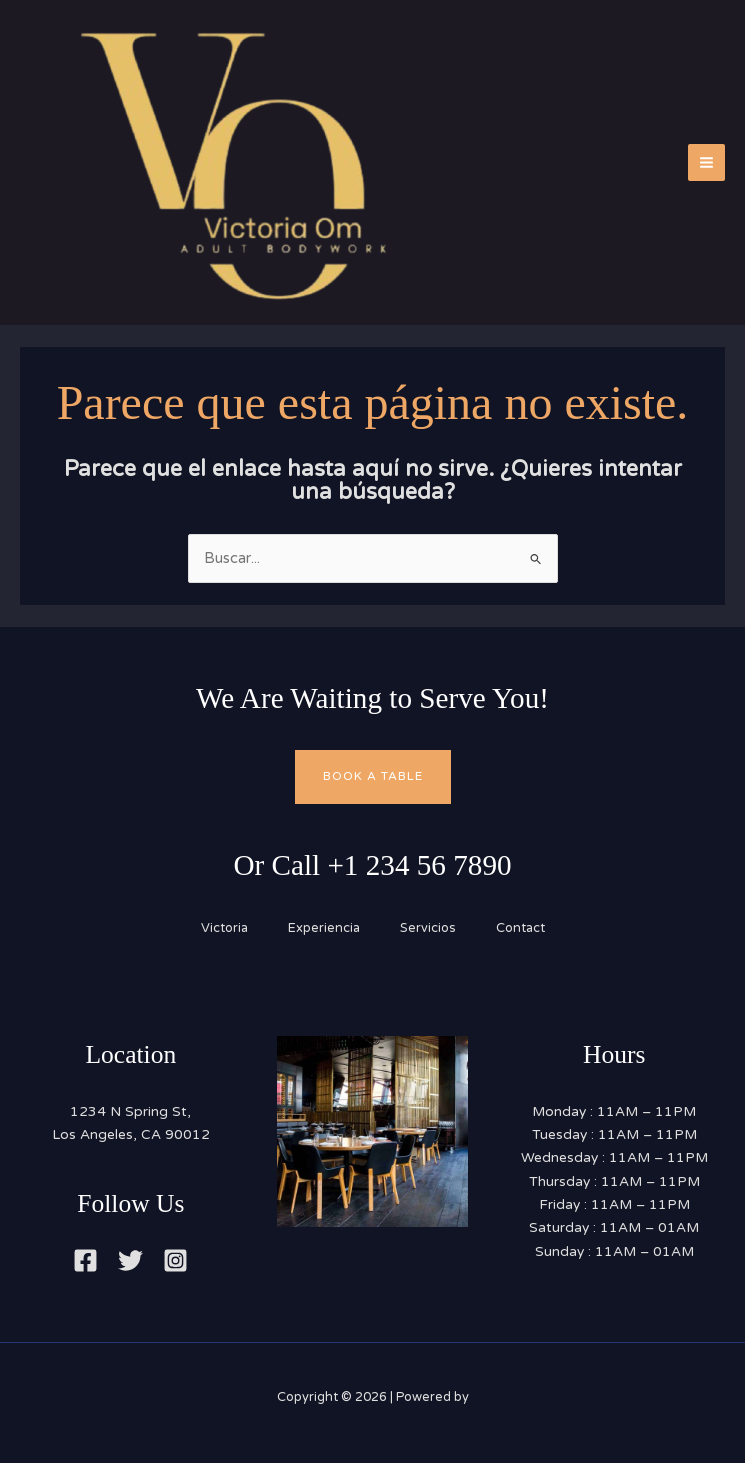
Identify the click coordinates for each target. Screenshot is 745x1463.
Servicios (428, 928)
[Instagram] (175, 1260)
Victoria (224, 928)
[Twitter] (130, 1260)
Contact (520, 928)
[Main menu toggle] (706, 162)
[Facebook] (85, 1260)
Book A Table (373, 776)
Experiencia (324, 928)
